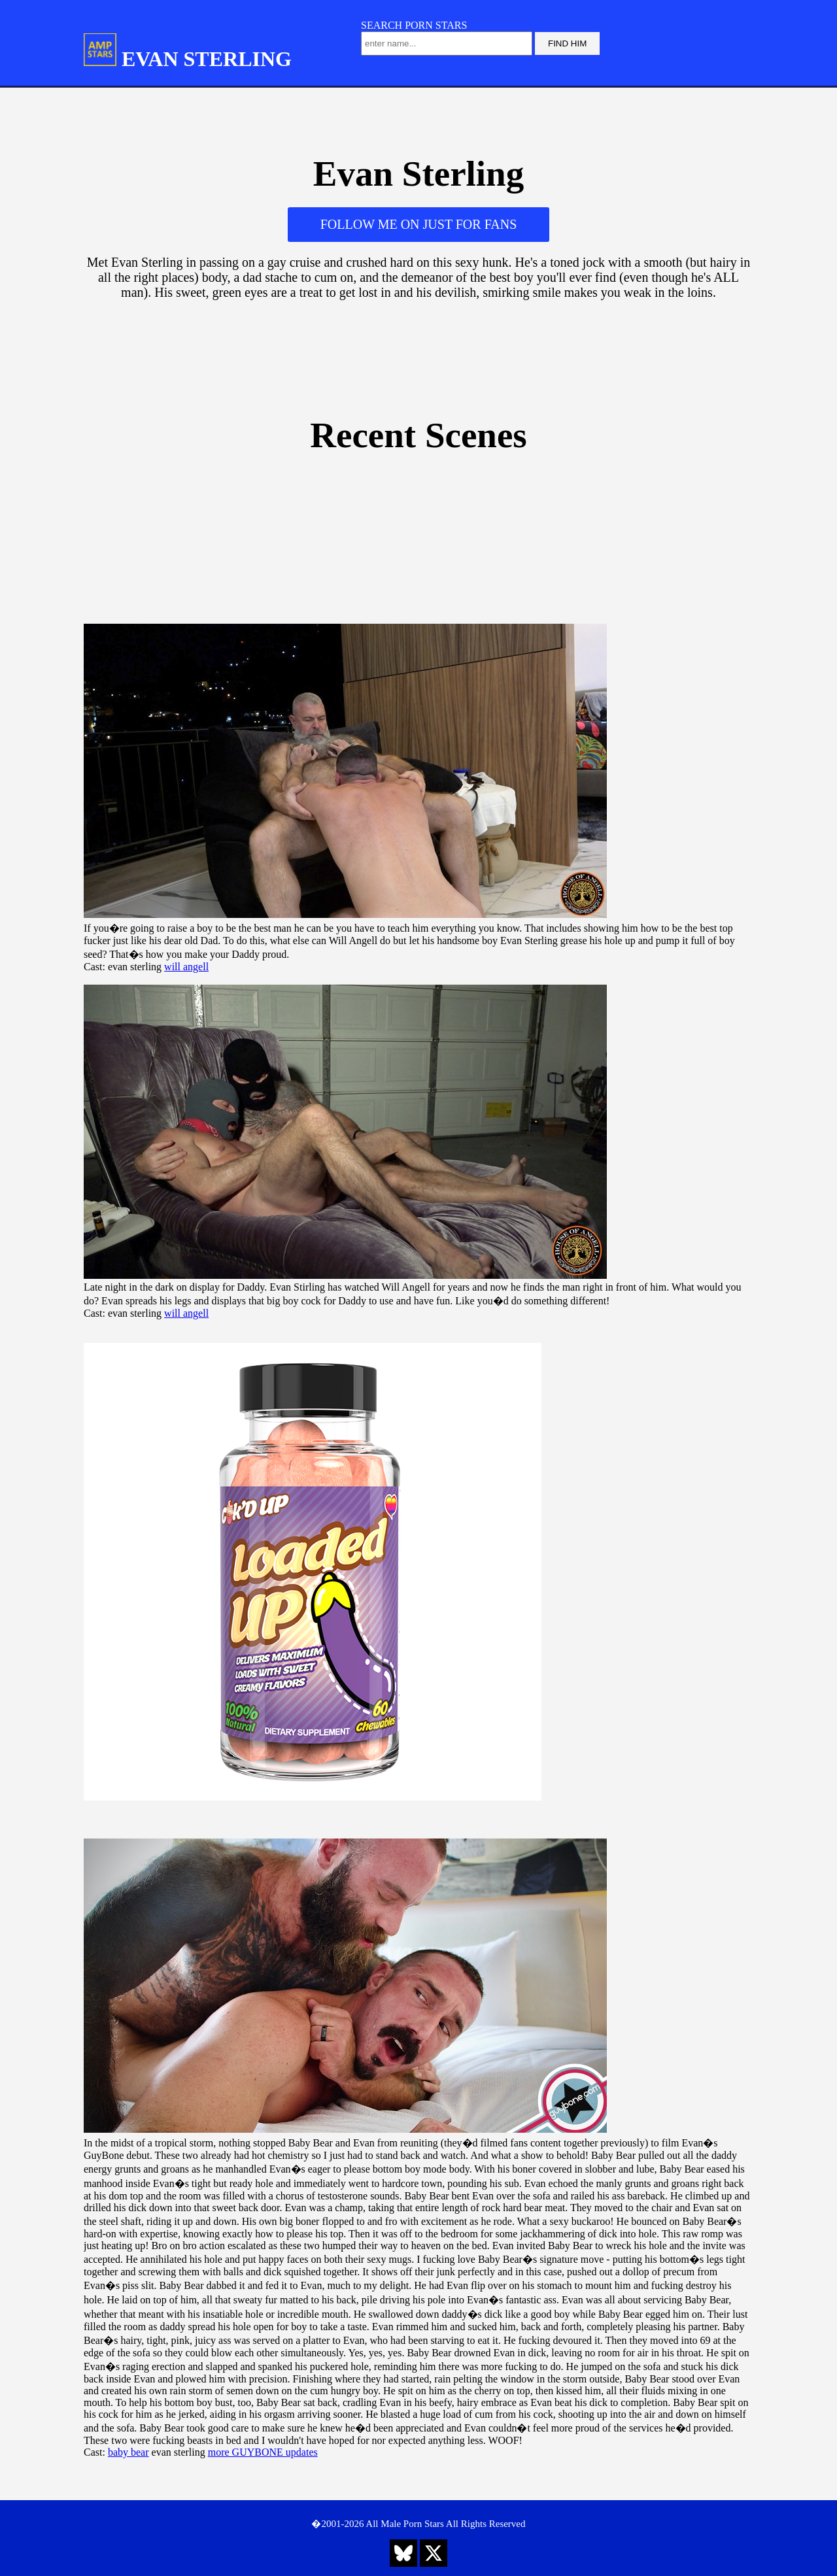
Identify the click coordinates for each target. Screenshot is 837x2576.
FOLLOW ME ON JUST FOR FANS (418, 224)
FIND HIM (567, 43)
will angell (186, 966)
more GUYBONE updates (263, 2452)
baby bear (128, 2452)
